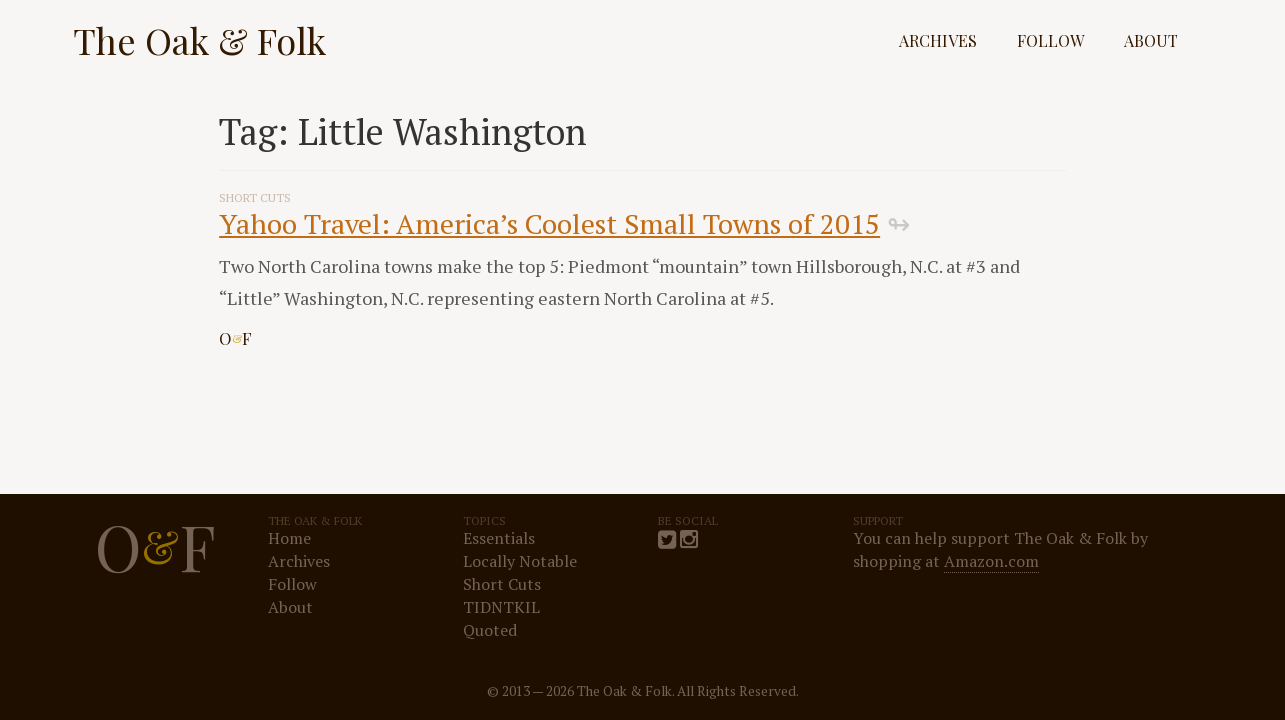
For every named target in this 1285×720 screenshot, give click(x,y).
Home (289, 538)
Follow (1050, 40)
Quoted (490, 630)
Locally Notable (520, 561)
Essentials (499, 538)
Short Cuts (502, 584)
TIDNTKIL (501, 607)
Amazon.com (991, 561)
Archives (938, 40)
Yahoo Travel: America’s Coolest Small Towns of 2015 (549, 223)
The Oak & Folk (199, 40)
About (1151, 40)
